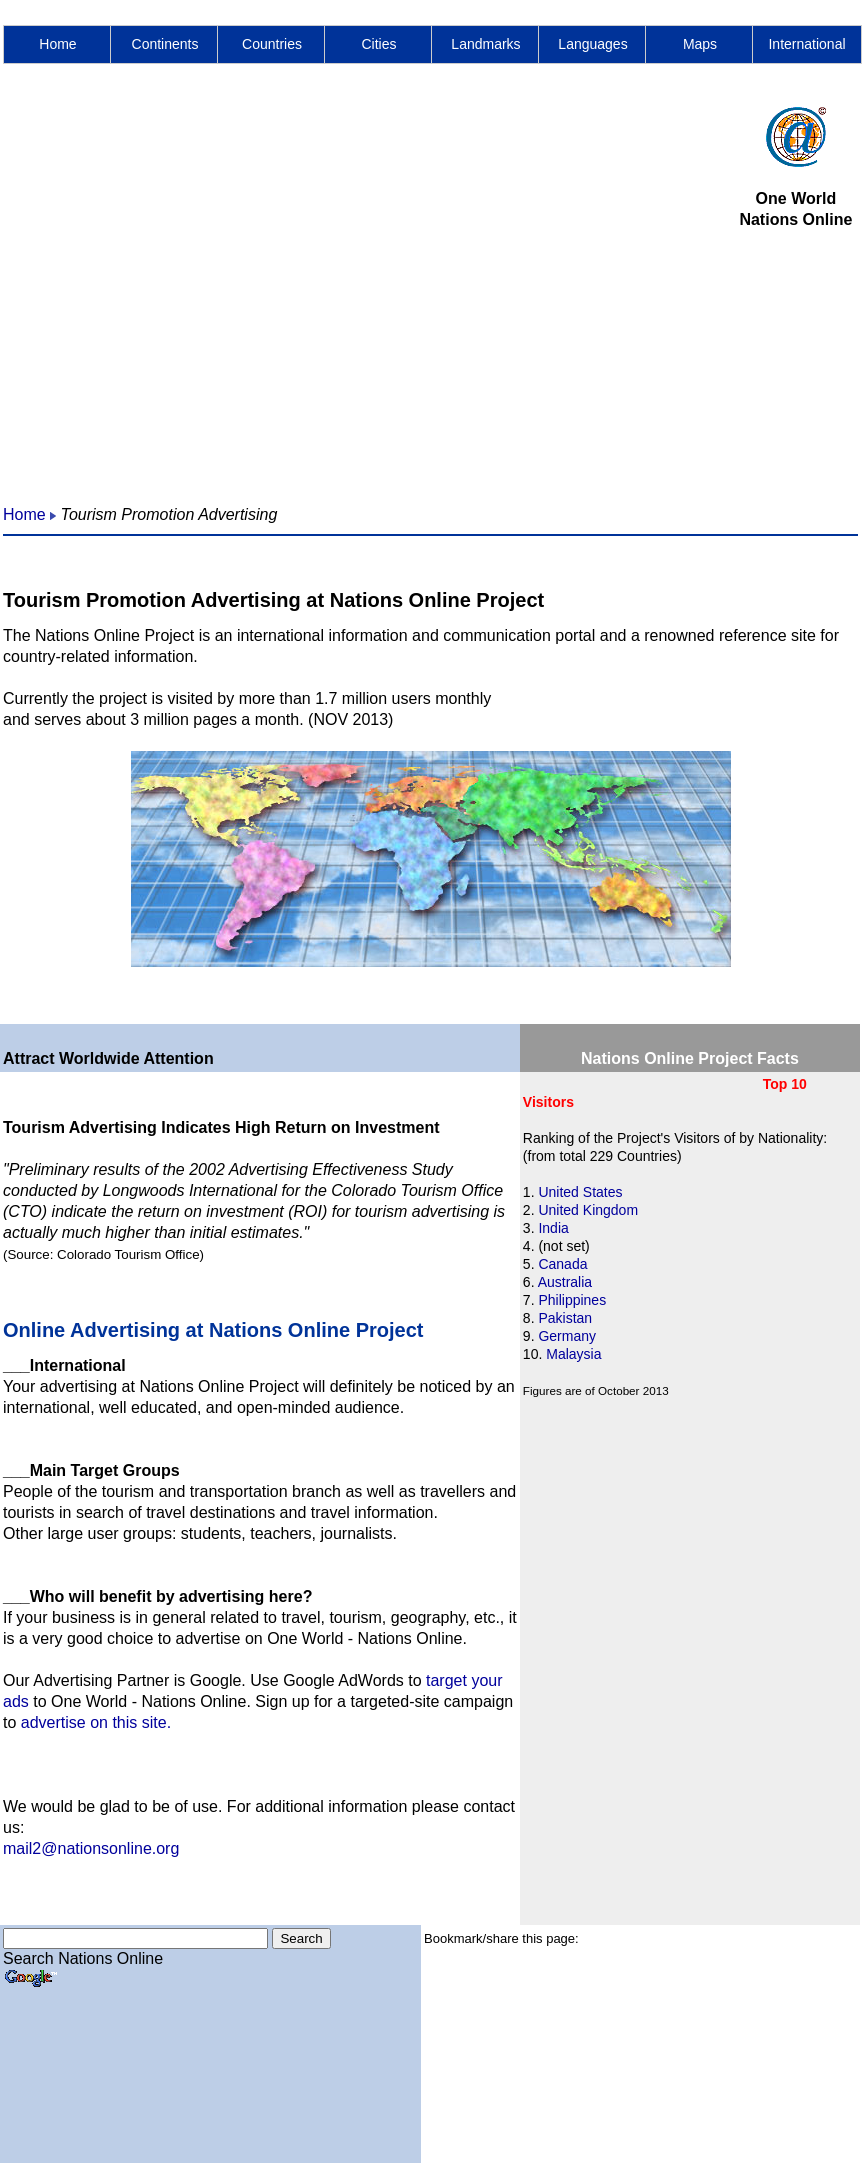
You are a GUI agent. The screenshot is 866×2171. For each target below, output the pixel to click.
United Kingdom (588, 1210)
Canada (562, 1264)
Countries (272, 44)
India (553, 1228)
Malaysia (573, 1354)
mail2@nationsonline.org (91, 1848)
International (806, 44)
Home (57, 44)
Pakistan (565, 1318)
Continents (165, 44)
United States (580, 1192)
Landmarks (485, 44)
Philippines (572, 1300)
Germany (567, 1336)
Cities (378, 44)
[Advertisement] (187, 294)
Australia (565, 1282)
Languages (592, 44)
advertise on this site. (96, 1722)
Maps (700, 44)
